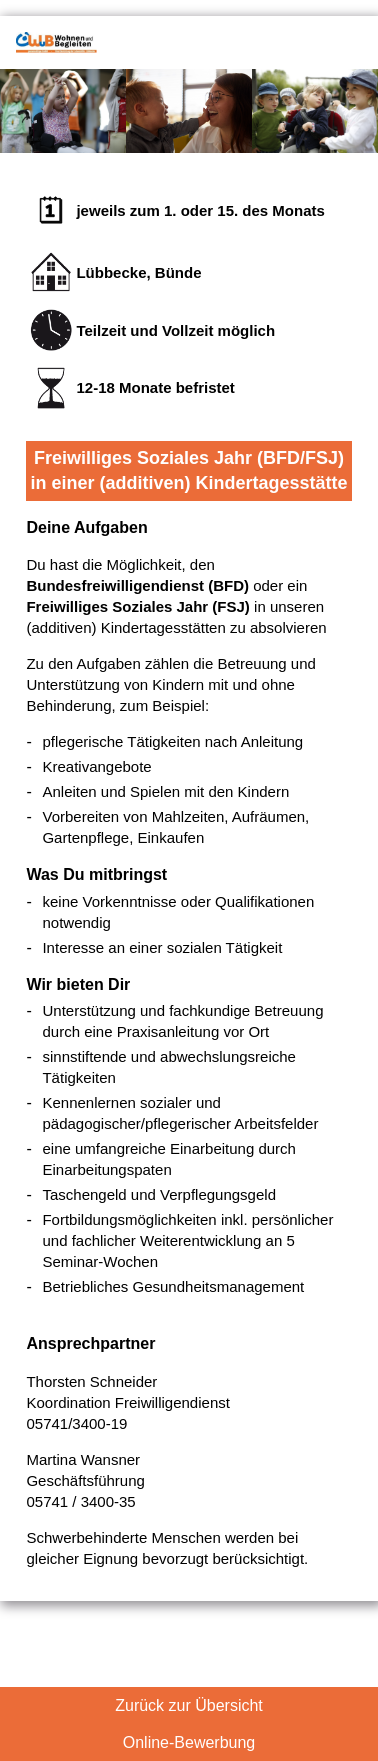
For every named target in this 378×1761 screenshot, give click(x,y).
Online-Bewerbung (189, 1742)
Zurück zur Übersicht (189, 1705)
